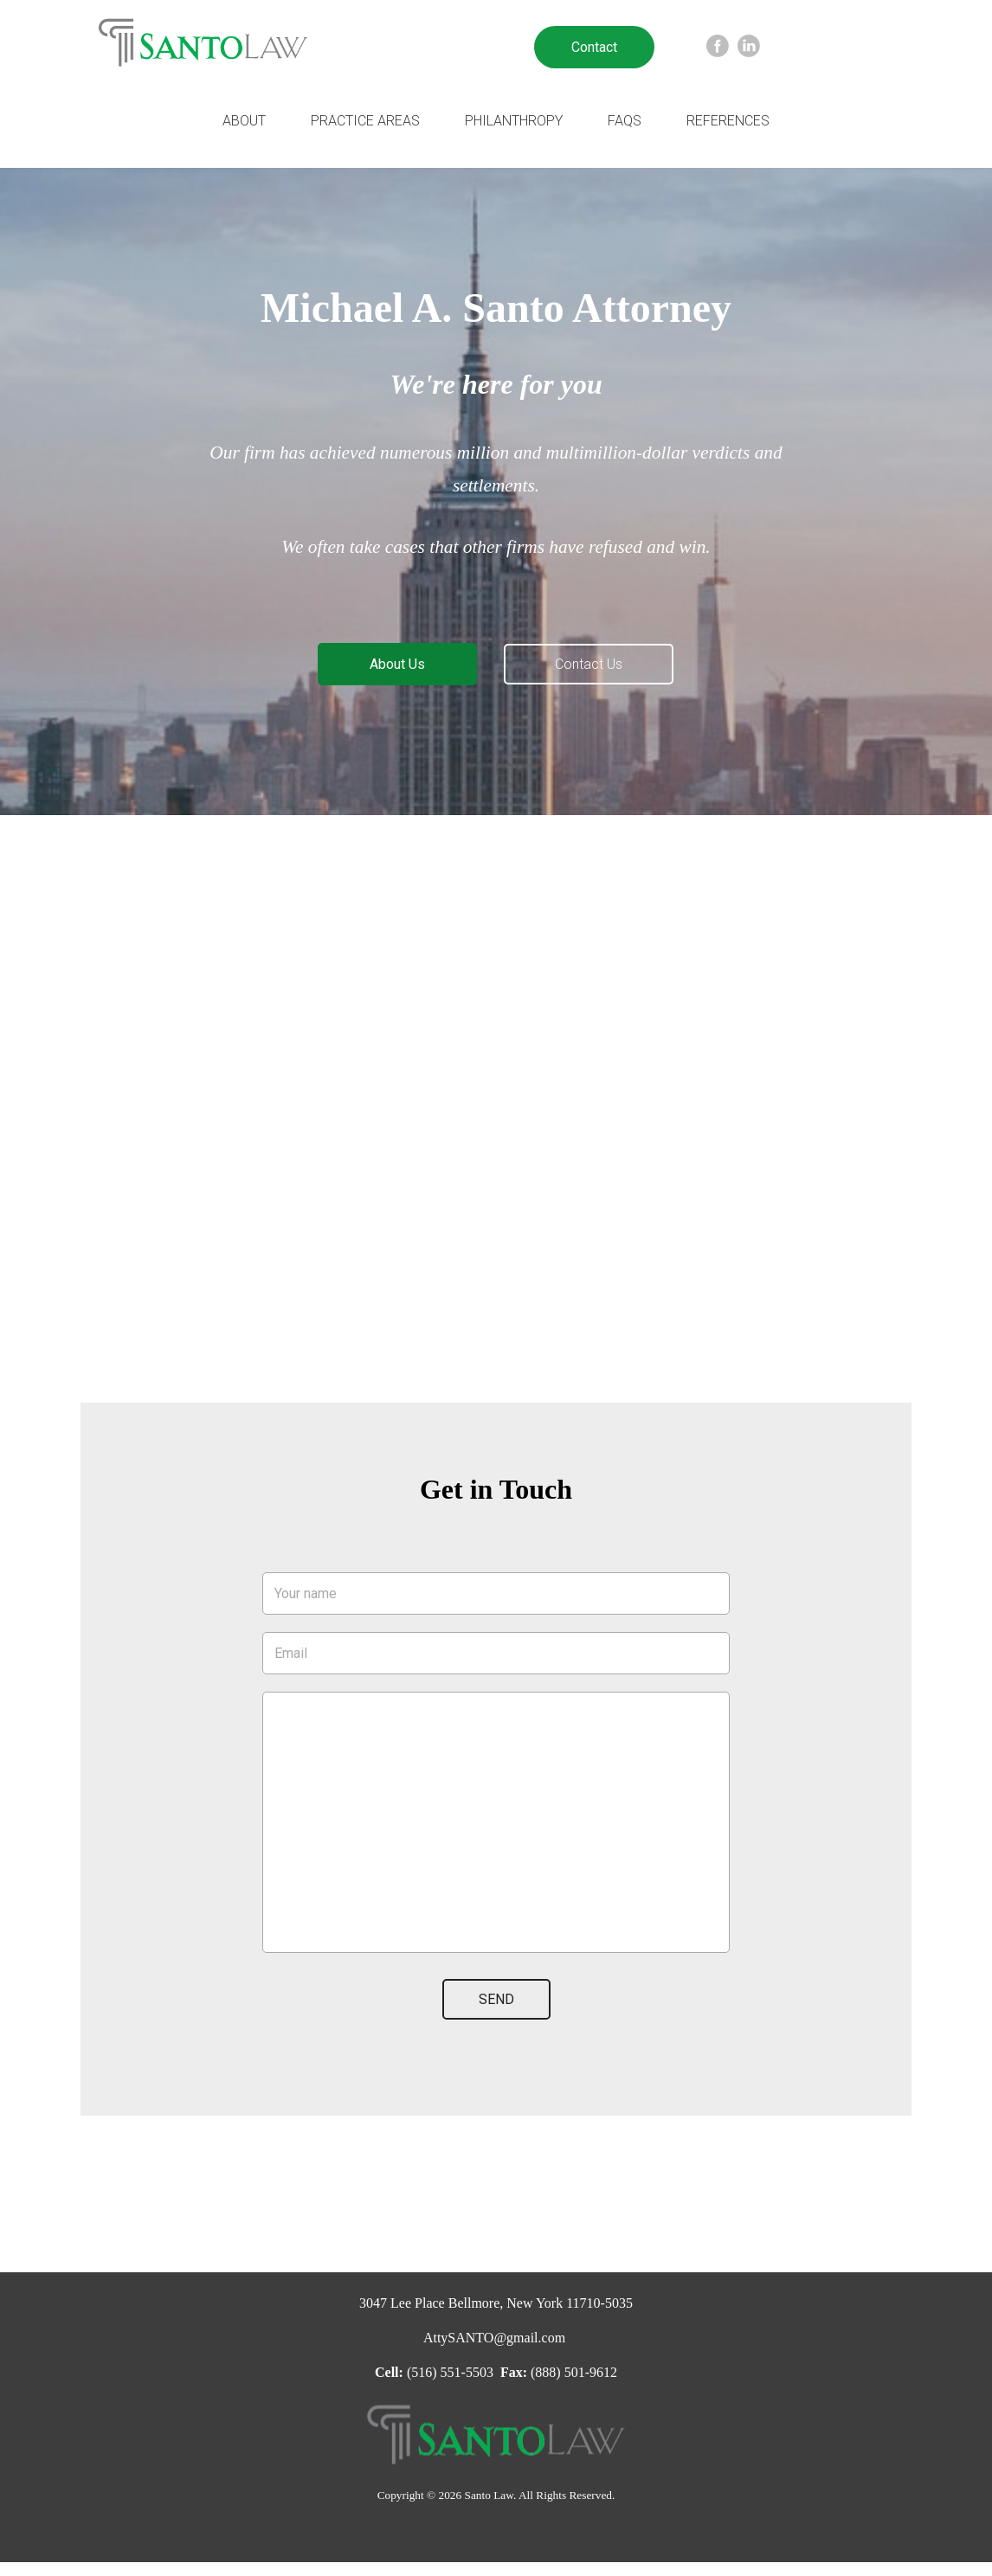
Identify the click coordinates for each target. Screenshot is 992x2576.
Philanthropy (514, 120)
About (244, 120)
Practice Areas (365, 120)
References (728, 120)
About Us (397, 664)
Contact (594, 47)
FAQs (624, 120)
